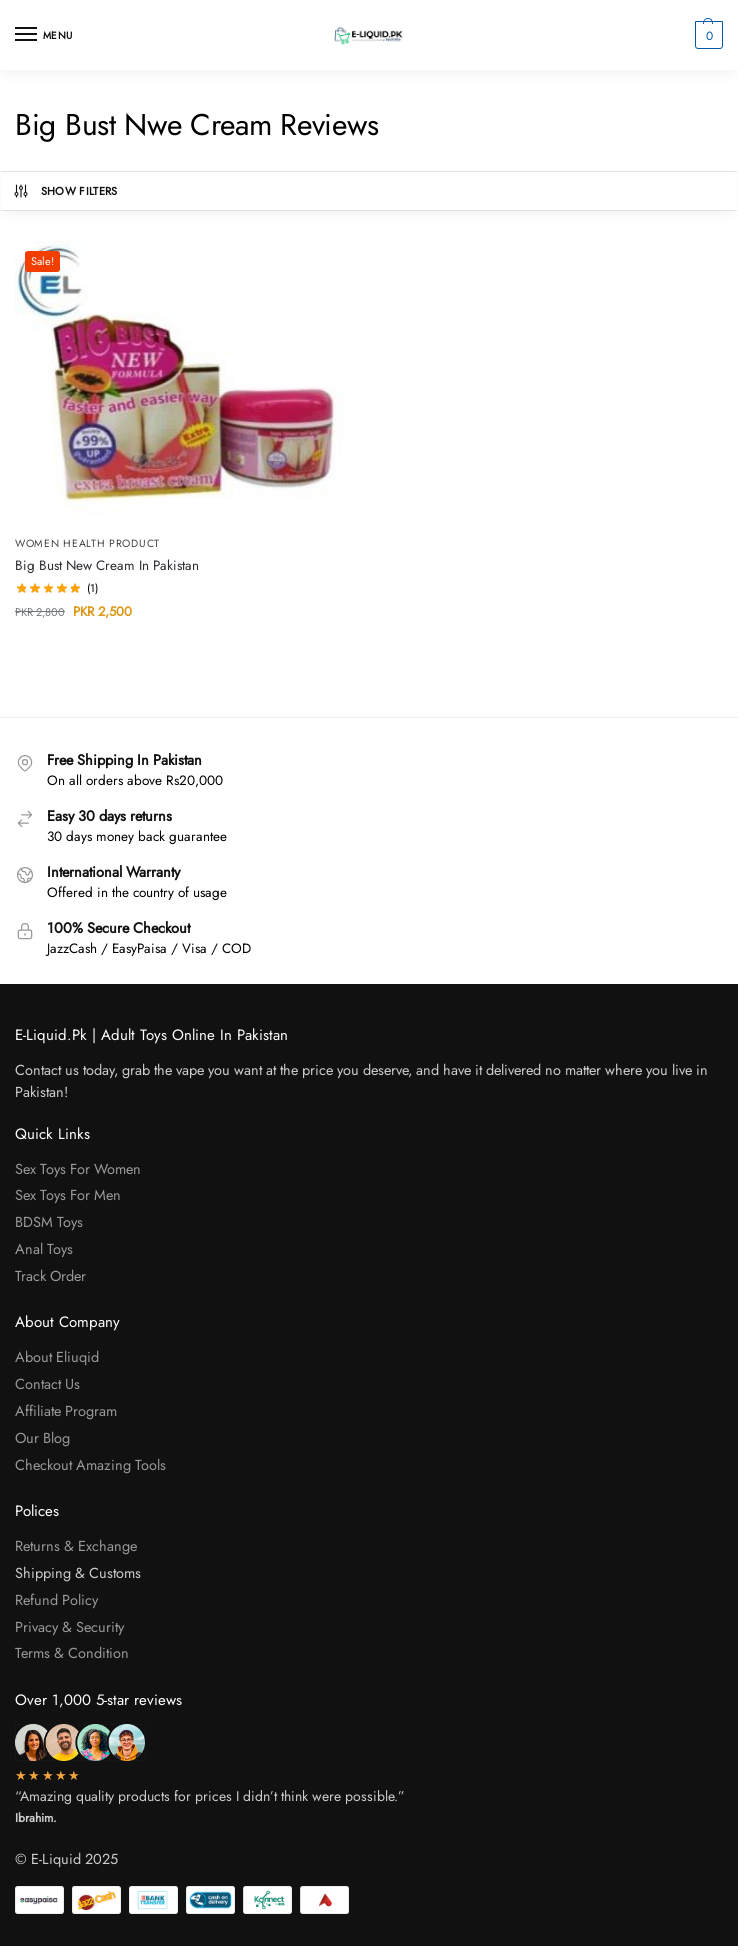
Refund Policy (56, 1599)
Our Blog (42, 1437)
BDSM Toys (49, 1221)
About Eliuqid (57, 1356)
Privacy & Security (69, 1626)
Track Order (50, 1275)
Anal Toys (46, 1248)
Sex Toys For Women (78, 1168)
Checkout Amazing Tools (90, 1464)
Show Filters (65, 191)
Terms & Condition (74, 1652)
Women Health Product (87, 543)
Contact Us (47, 1383)
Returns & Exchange (76, 1545)
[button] (706, 35)
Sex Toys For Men (68, 1194)
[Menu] (45, 35)
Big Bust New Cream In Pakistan (107, 565)
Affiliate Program (66, 1410)
